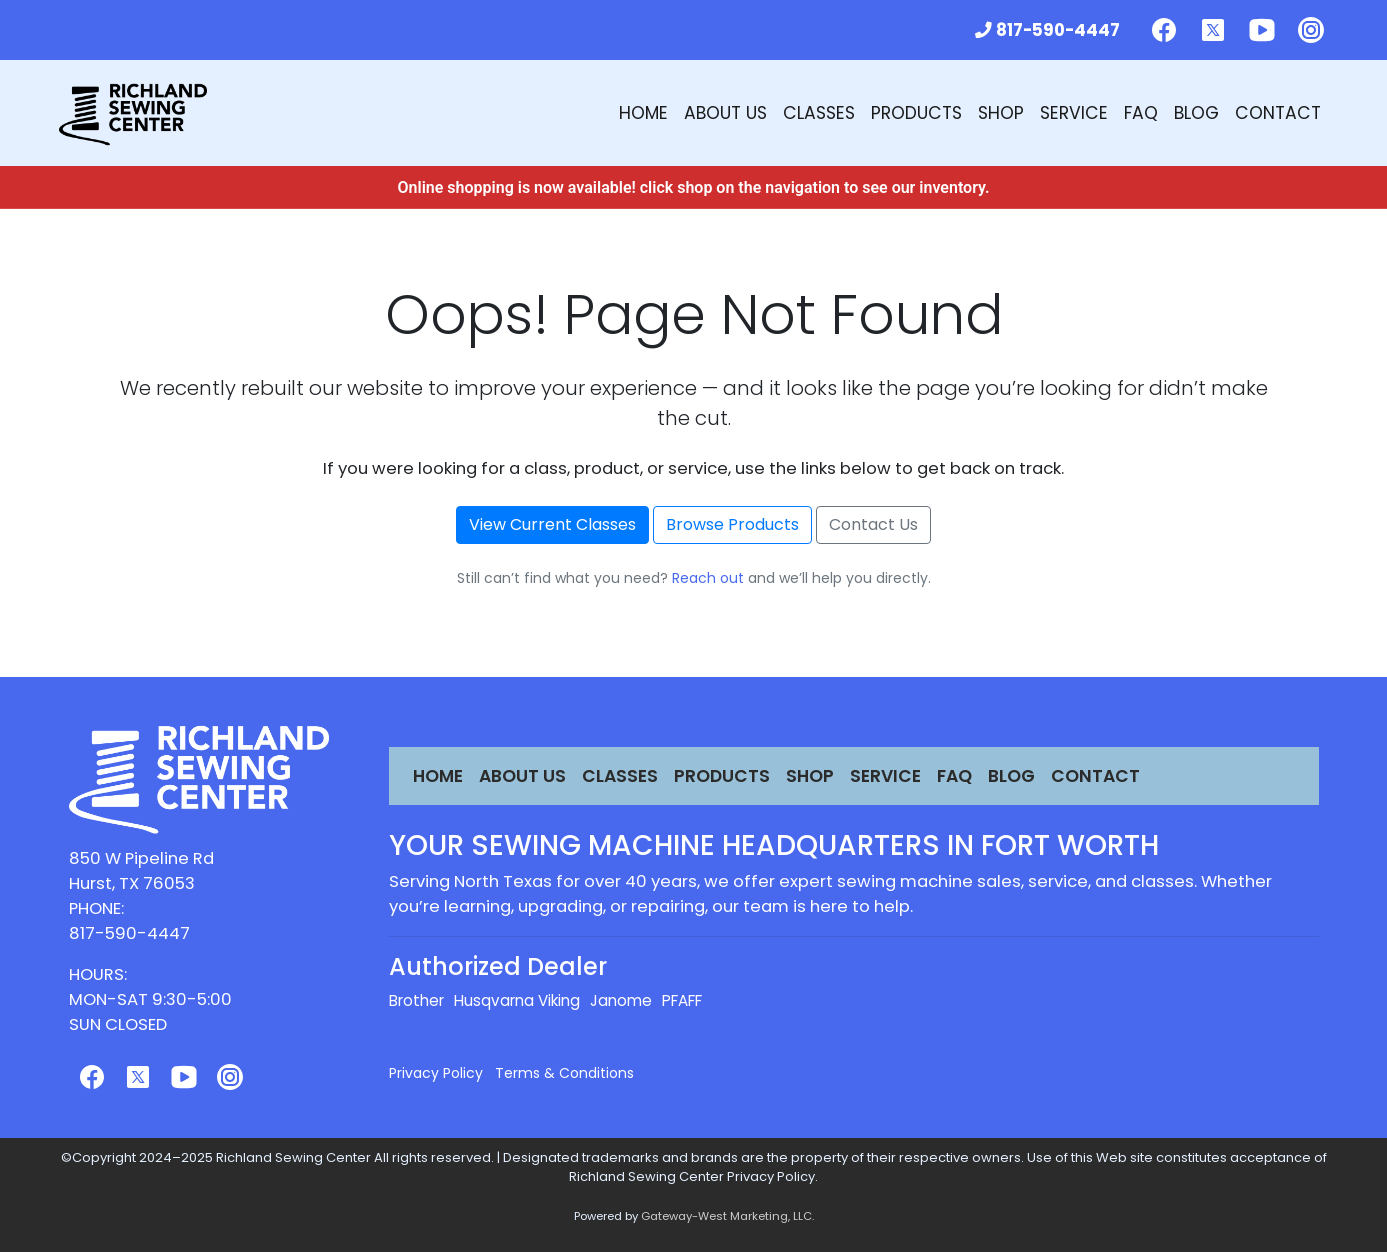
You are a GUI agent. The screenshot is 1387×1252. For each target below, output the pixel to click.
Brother (416, 1000)
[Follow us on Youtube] (1262, 30)
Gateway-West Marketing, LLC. (727, 1216)
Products (916, 113)
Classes (819, 113)
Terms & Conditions (564, 1073)
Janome (621, 1000)
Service (1074, 113)
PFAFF (682, 1000)
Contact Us (873, 524)
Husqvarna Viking (517, 1000)
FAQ (1141, 113)
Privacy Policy (436, 1073)
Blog (1196, 113)
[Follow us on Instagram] (1311, 30)
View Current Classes (552, 524)
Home (643, 113)
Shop (1001, 113)
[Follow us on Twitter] (1213, 30)
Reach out (708, 578)
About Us (725, 113)
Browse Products (732, 524)
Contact (1278, 113)
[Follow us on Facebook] (1164, 30)
